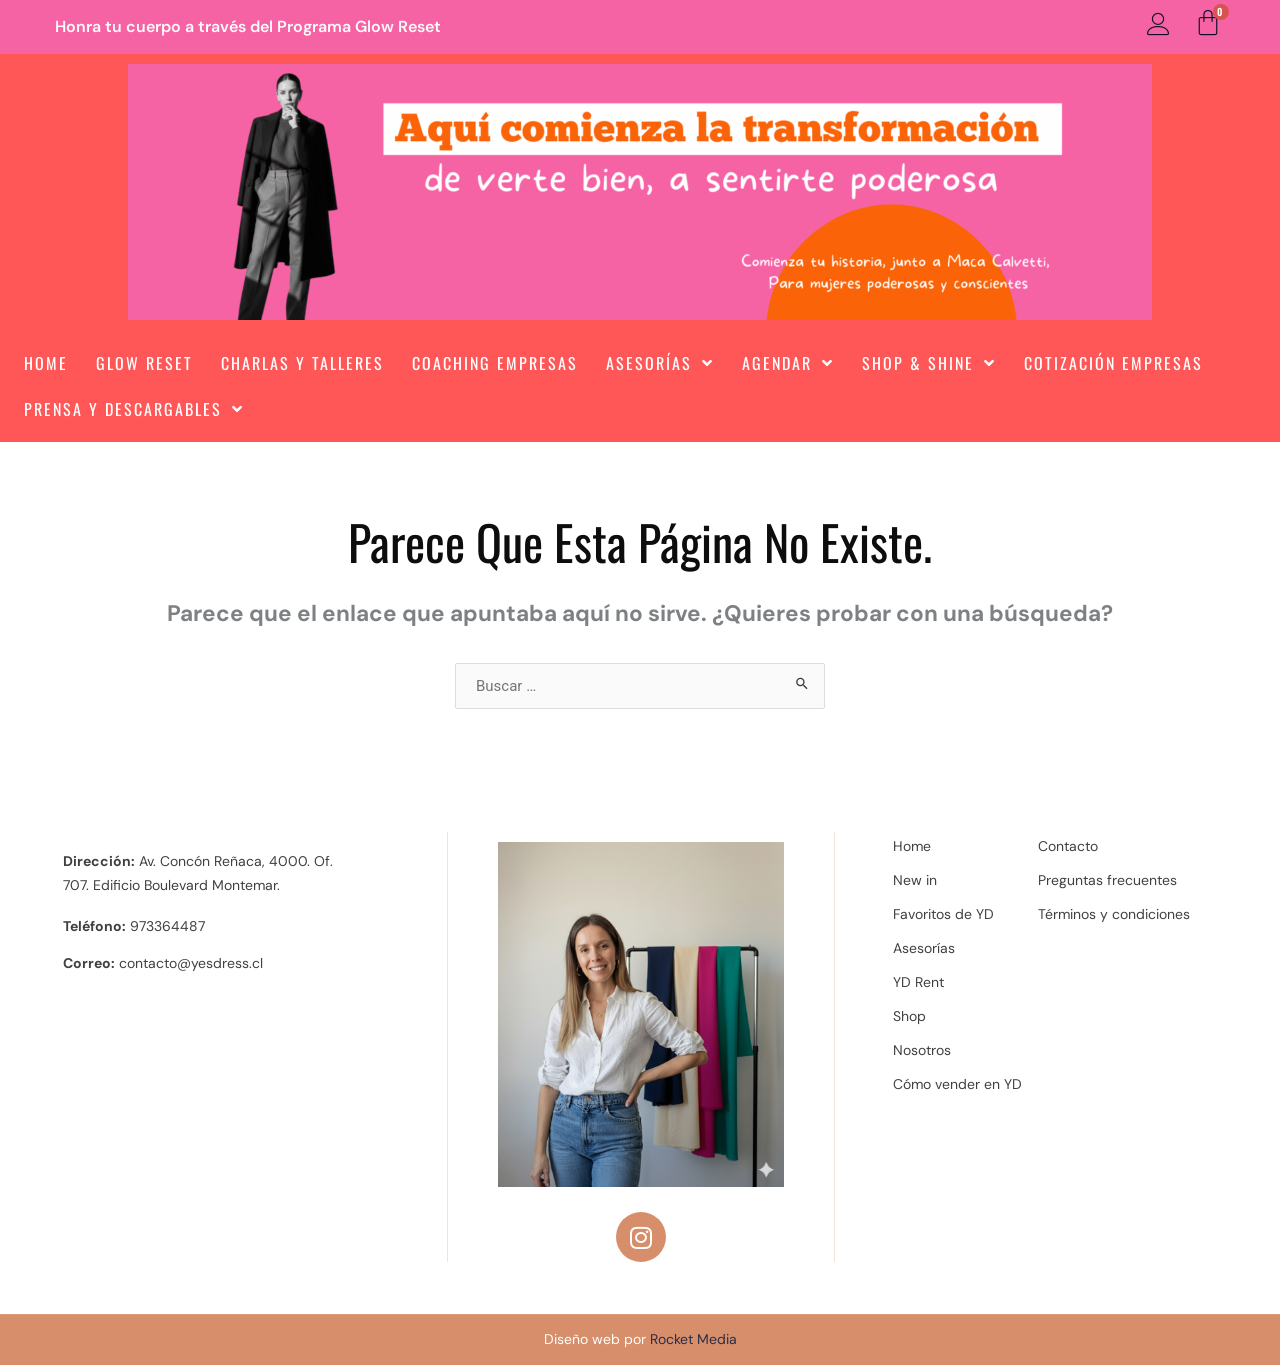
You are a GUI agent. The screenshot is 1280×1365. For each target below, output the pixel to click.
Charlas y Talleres (302, 363)
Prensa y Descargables (134, 409)
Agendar (788, 363)
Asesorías (660, 363)
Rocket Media (693, 1339)
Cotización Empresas (1113, 363)
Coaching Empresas (495, 363)
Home (46, 363)
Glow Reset (144, 363)
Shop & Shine (929, 363)
